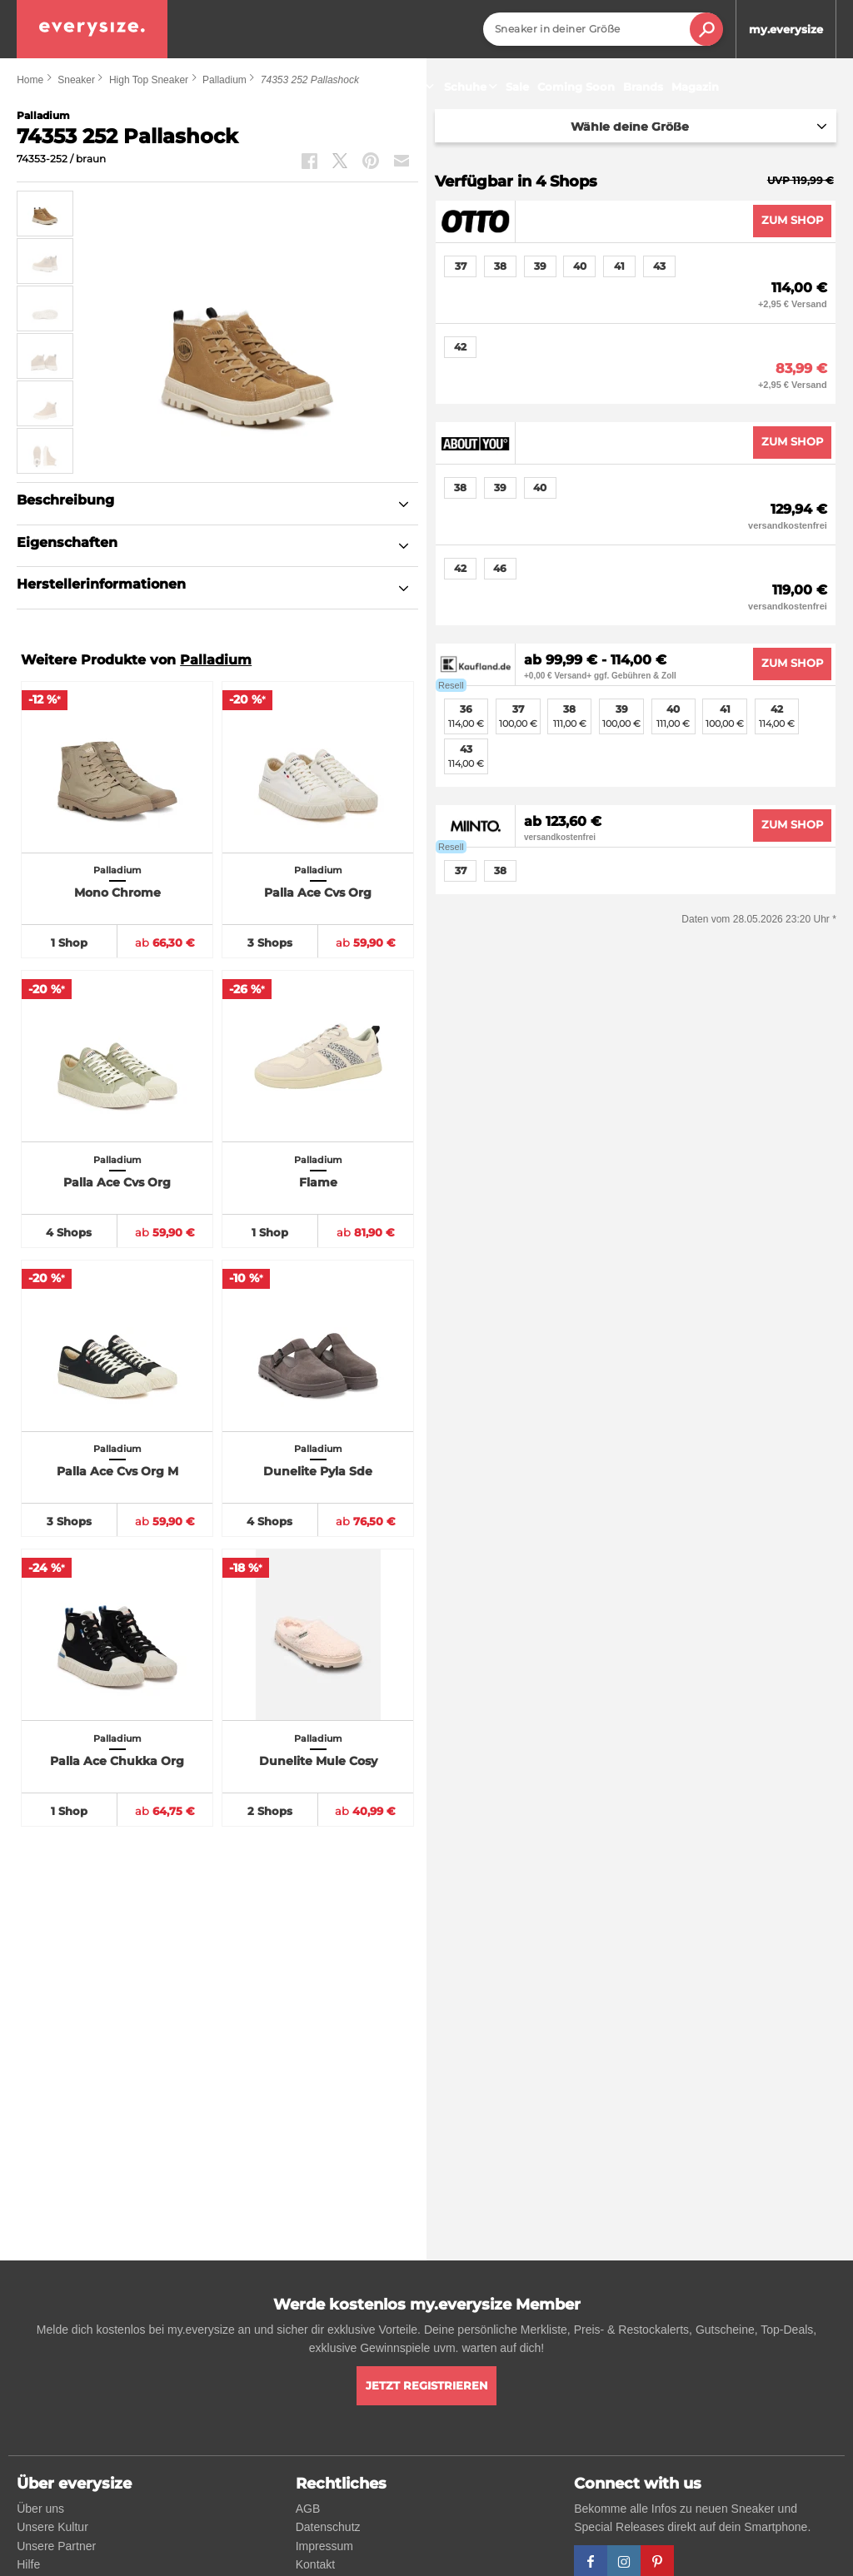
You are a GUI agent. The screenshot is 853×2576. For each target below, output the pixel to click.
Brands (643, 86)
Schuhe (472, 86)
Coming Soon (576, 86)
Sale (517, 86)
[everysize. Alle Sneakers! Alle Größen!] (92, 29)
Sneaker (407, 86)
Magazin (695, 86)
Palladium (216, 660)
